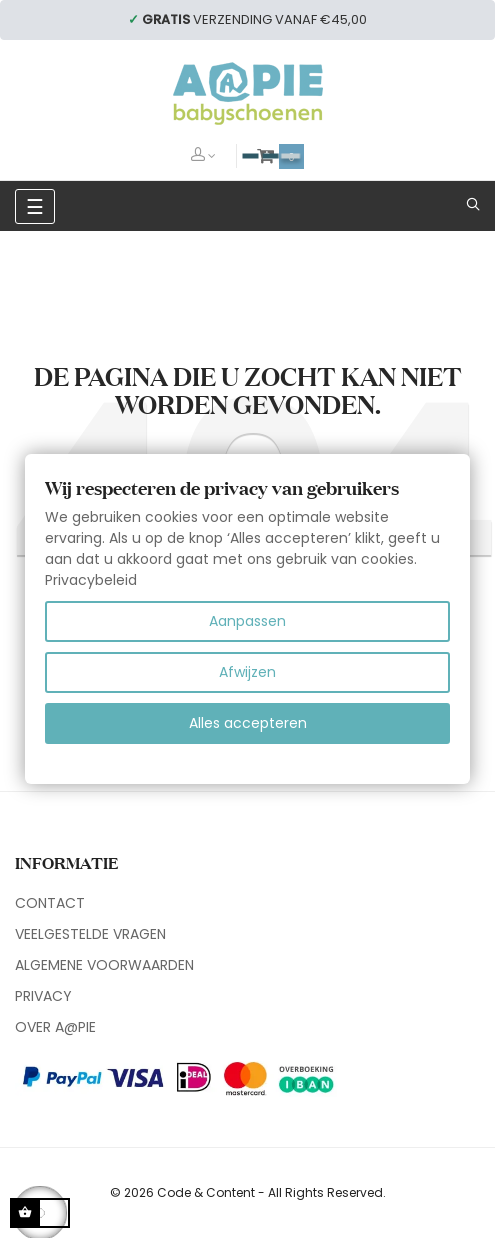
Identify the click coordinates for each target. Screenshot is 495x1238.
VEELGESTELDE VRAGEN (90, 934)
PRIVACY (43, 996)
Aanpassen (247, 621)
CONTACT (50, 903)
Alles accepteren (248, 723)
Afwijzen (247, 672)
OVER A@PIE (55, 1027)
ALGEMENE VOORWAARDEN (104, 965)
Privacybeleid (91, 580)
